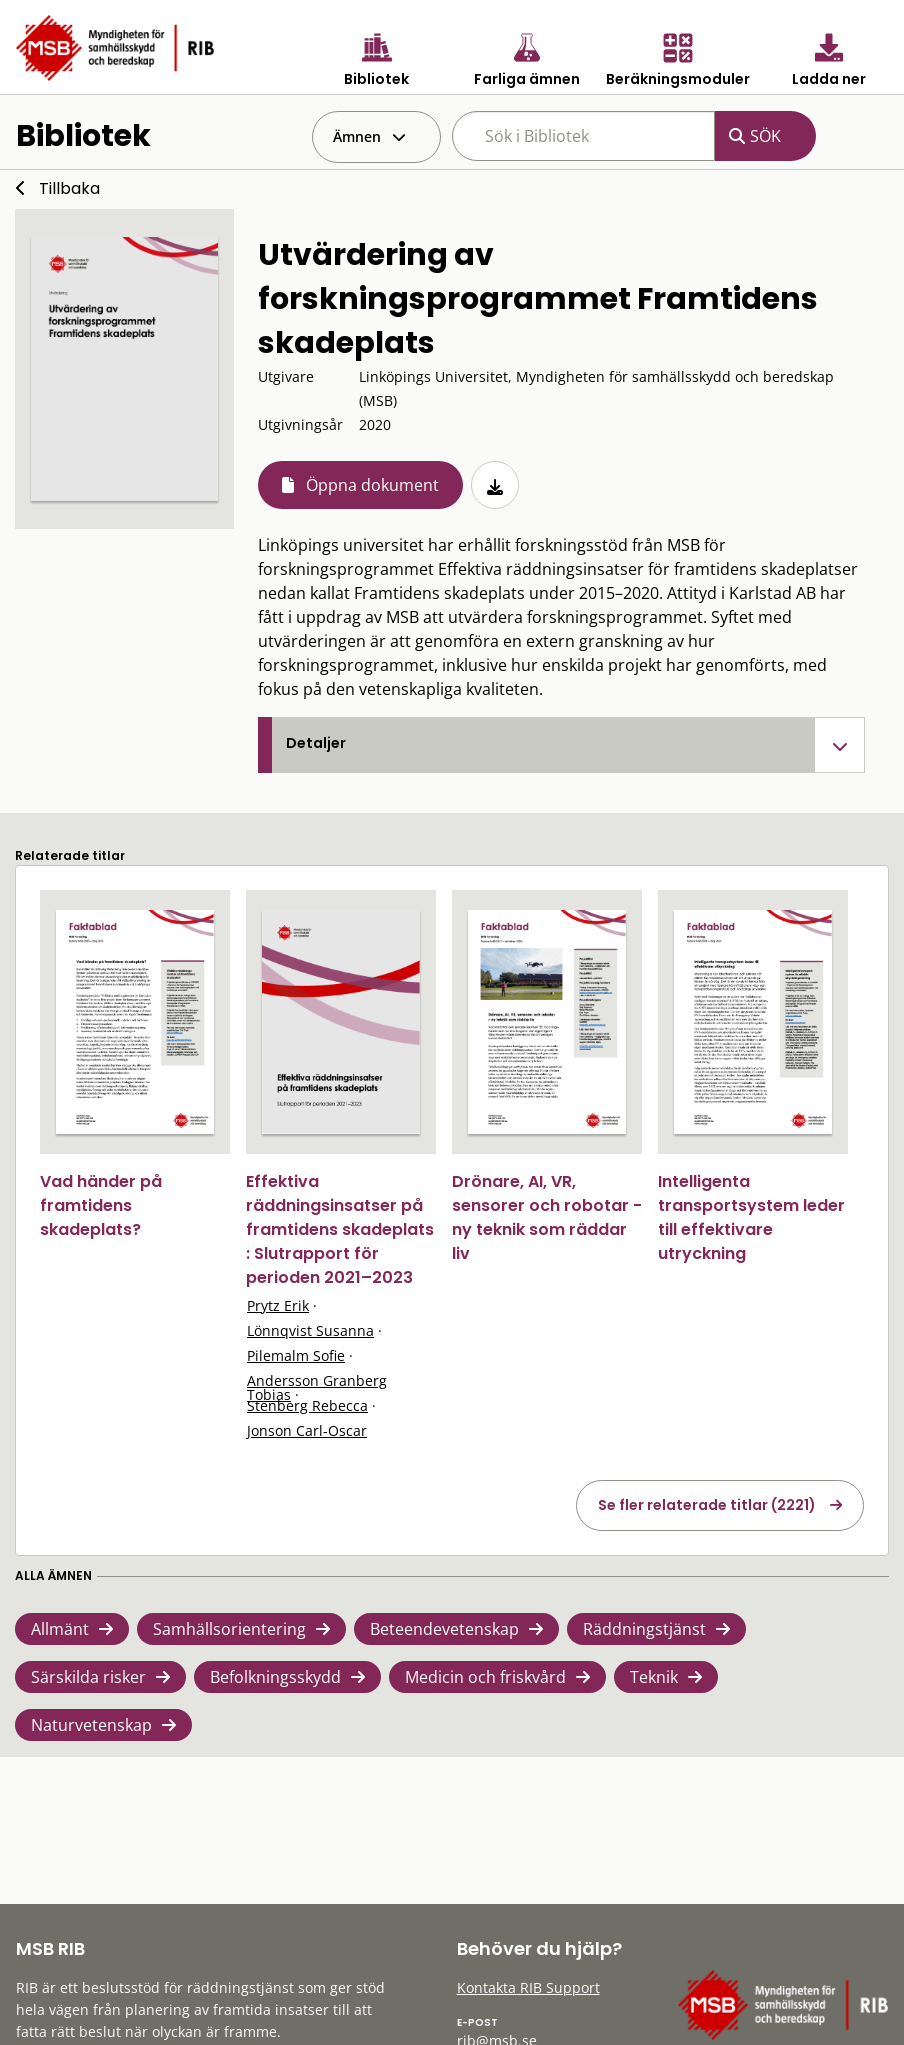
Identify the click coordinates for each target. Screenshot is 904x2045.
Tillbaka (69, 188)
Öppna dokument (372, 485)
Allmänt (60, 1629)
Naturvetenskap (91, 1725)
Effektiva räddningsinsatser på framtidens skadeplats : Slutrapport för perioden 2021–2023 (340, 1229)
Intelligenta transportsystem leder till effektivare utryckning (751, 1217)
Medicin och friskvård (485, 1677)
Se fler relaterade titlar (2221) (707, 1505)
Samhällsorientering (229, 1629)
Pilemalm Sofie (296, 1355)
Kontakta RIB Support (528, 1987)
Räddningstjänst (644, 1629)
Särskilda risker (88, 1677)
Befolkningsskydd (275, 1677)
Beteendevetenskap (444, 1629)
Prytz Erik (278, 1305)
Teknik (654, 1677)
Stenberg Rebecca (307, 1405)
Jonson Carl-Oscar (307, 1430)
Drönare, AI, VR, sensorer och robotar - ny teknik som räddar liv (547, 1217)
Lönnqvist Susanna (310, 1330)
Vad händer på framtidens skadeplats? (101, 1205)
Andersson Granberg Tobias (317, 1387)
